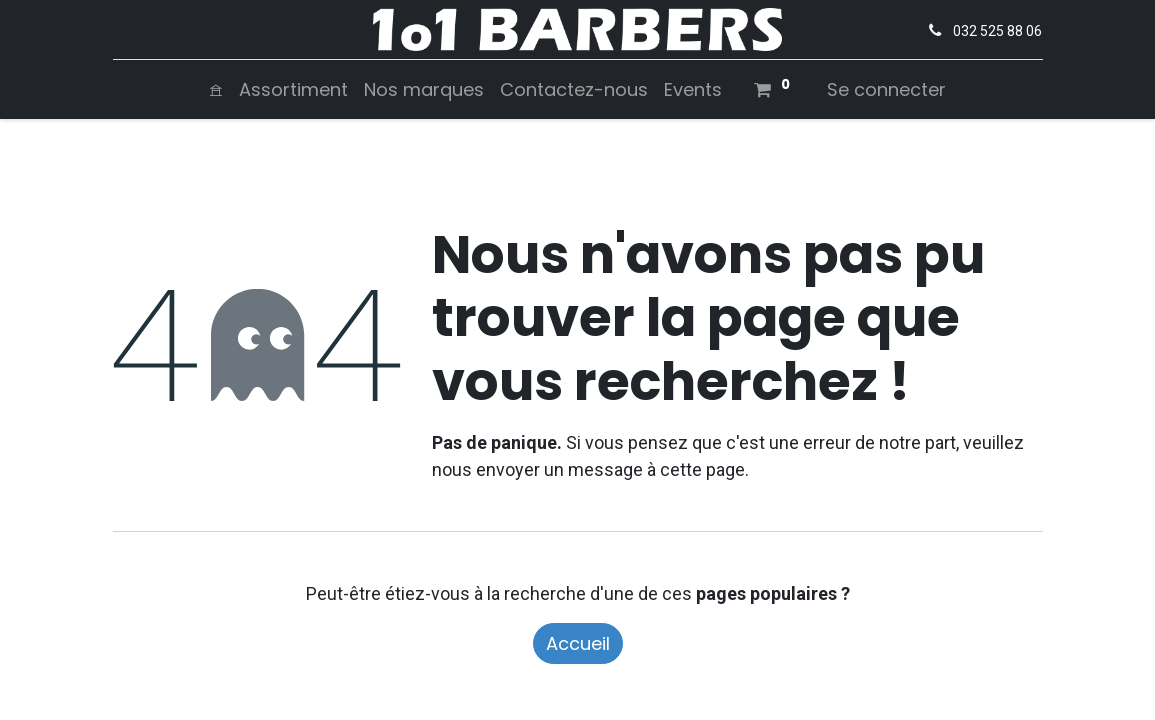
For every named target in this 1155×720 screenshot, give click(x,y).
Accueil (578, 643)
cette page (702, 469)
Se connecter (886, 89)
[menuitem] (216, 89)
